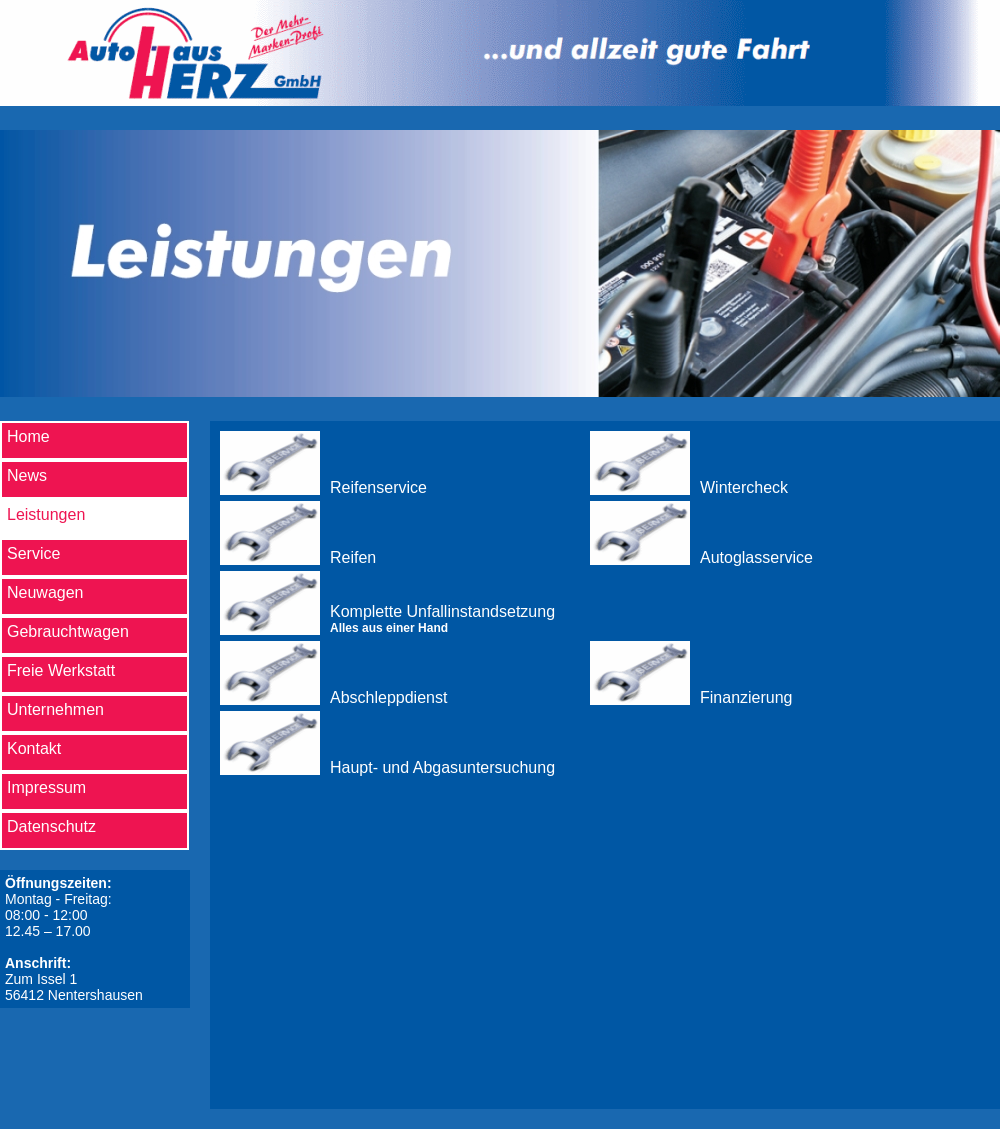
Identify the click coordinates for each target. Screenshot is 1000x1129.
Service (33, 553)
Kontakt (34, 748)
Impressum (46, 787)
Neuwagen (45, 592)
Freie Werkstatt (61, 670)
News (27, 475)
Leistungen (46, 514)
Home (28, 436)
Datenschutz (51, 826)
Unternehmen (55, 709)
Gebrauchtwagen (68, 631)
